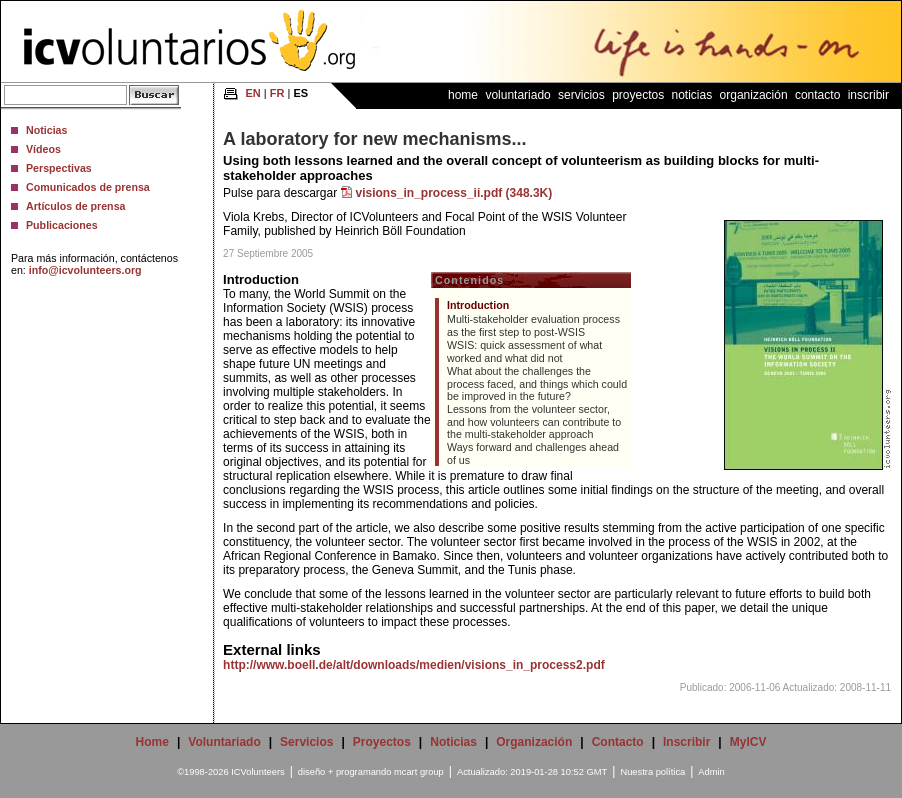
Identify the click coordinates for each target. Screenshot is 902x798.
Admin (711, 772)
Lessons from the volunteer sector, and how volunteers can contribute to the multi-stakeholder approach (534, 421)
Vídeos (43, 149)
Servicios (581, 95)
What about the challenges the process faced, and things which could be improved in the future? (537, 383)
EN (253, 93)
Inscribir (868, 95)
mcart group (419, 772)
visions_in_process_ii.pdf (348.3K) (454, 193)
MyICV (748, 742)
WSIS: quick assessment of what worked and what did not (524, 351)
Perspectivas (59, 168)
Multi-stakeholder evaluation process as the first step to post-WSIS (533, 325)
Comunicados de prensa (88, 187)
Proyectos (638, 95)
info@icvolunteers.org (85, 270)
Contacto (817, 95)
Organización (754, 95)
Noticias (46, 130)
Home (463, 95)
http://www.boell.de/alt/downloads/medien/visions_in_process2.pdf (414, 665)
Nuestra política (652, 772)
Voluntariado (517, 95)
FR (277, 93)
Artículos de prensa (76, 206)
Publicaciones (62, 225)
